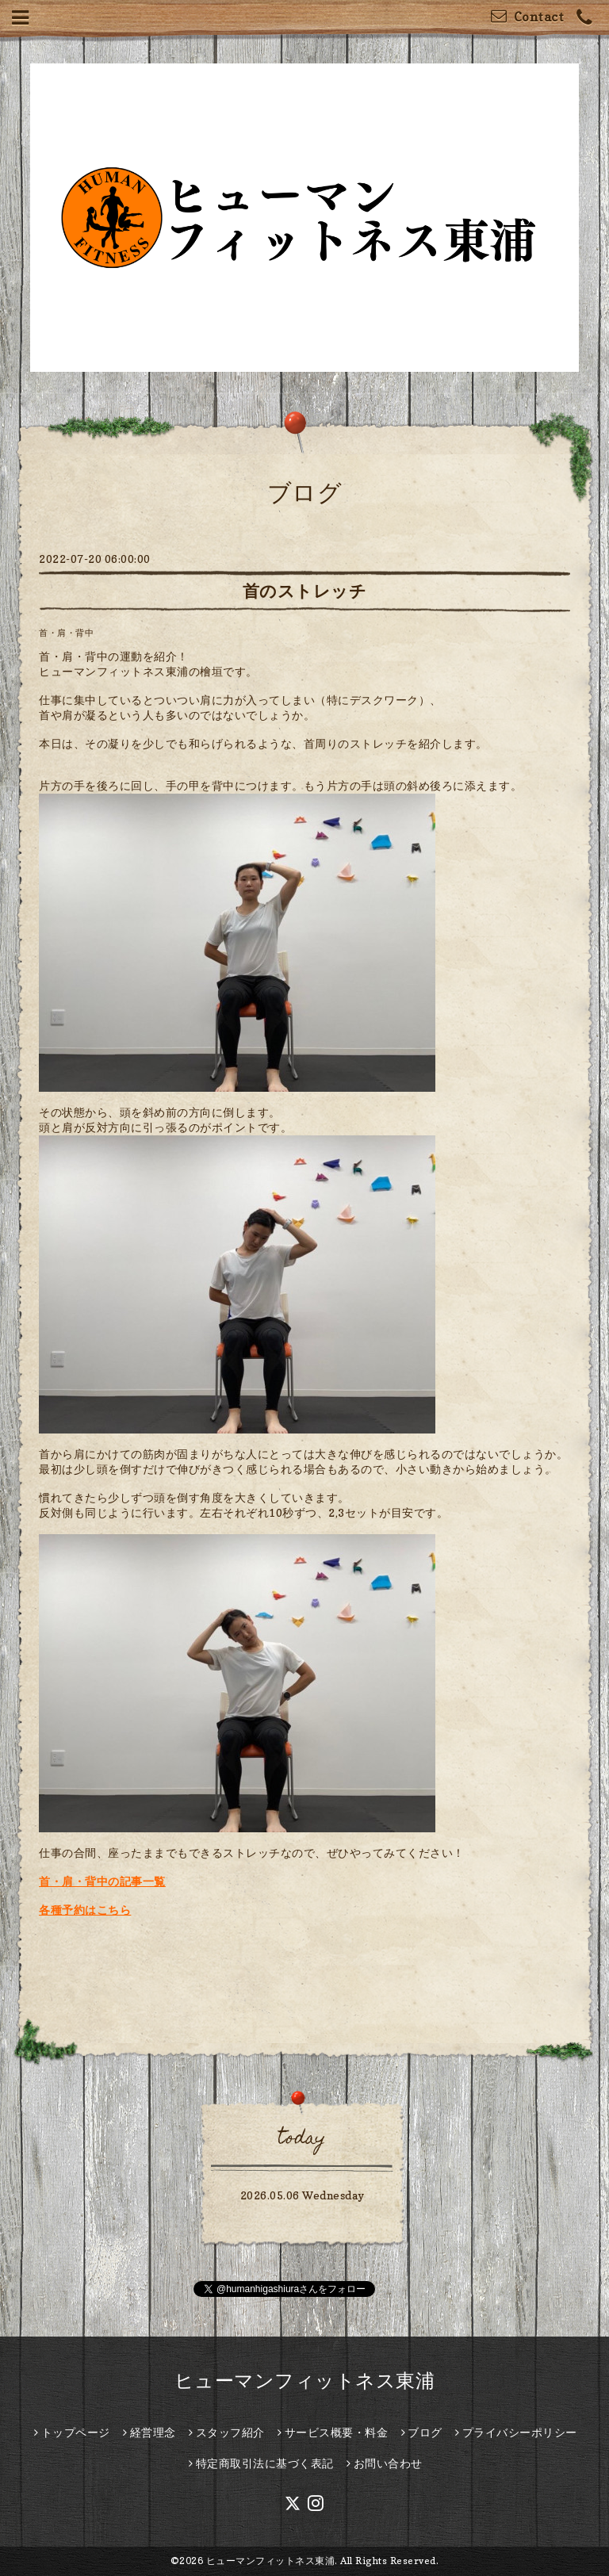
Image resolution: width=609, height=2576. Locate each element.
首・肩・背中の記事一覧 (102, 1881)
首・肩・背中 (66, 632)
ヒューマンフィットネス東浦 (304, 2380)
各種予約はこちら (85, 1909)
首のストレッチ (305, 591)
